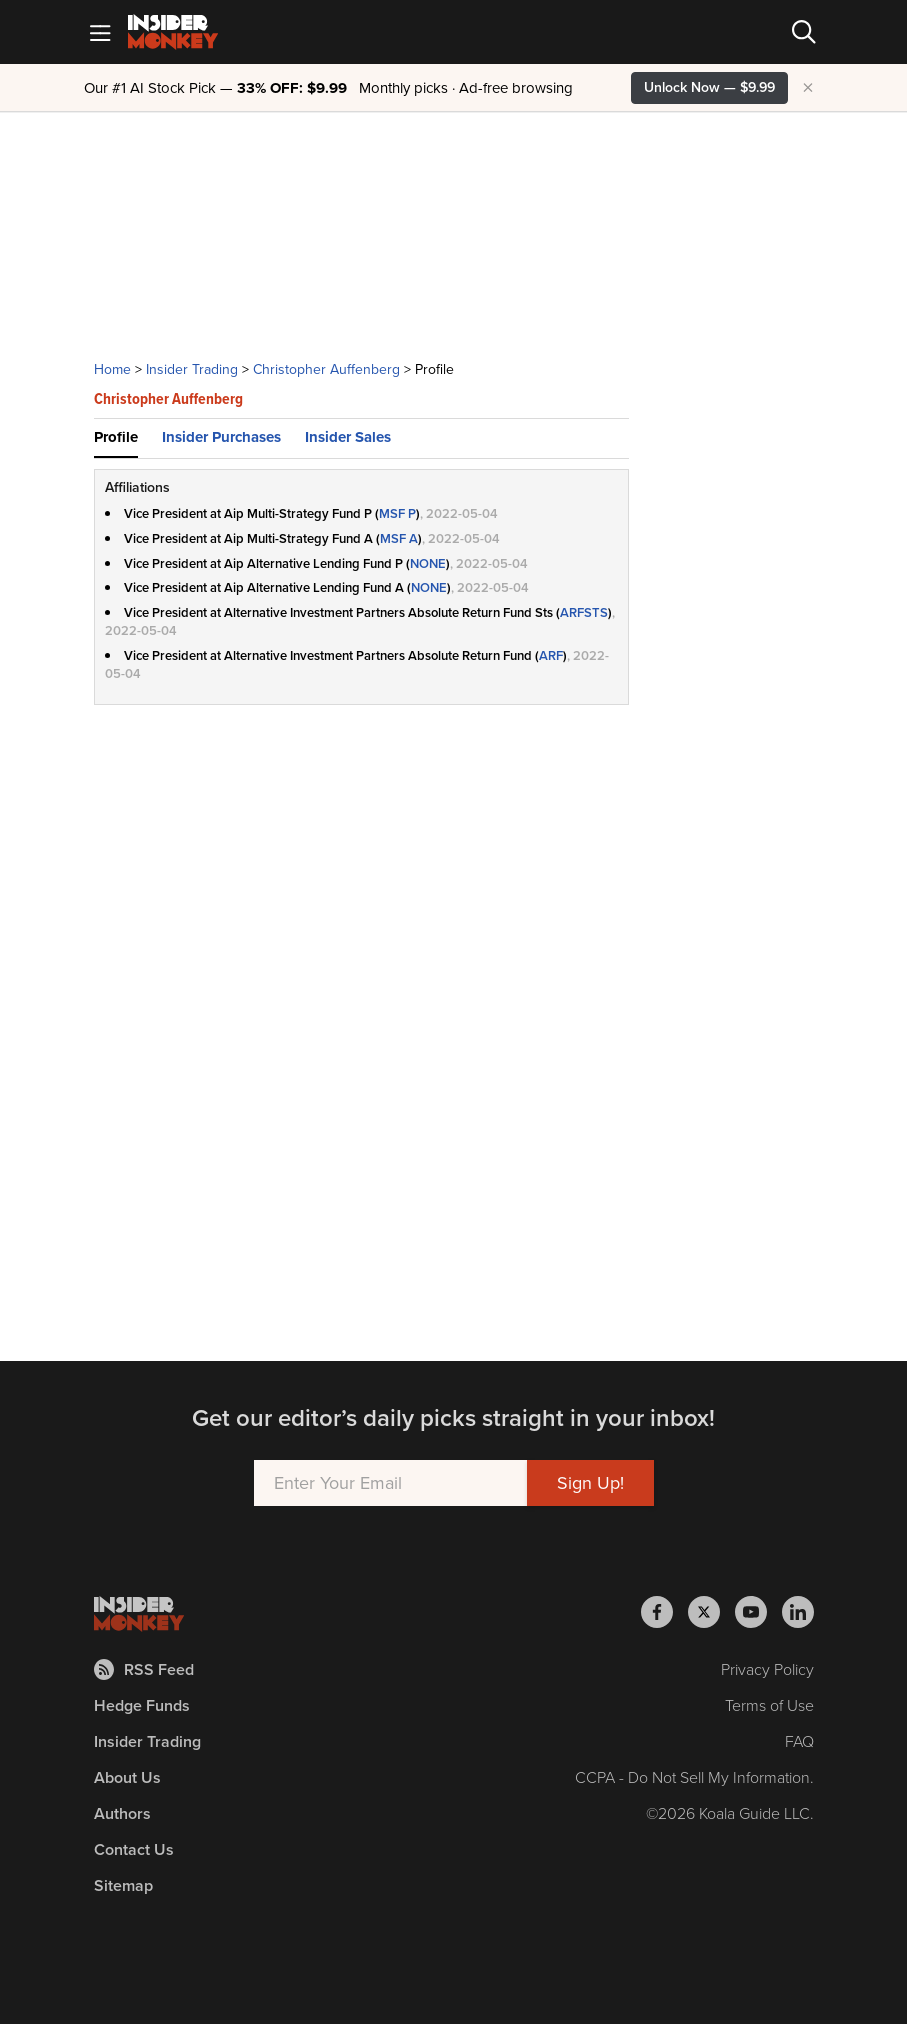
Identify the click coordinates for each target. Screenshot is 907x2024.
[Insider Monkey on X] (711, 1612)
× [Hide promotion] (808, 88)
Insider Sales (348, 437)
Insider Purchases (221, 437)
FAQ (799, 1741)
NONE (428, 563)
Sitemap (123, 1885)
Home (112, 369)
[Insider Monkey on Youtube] (758, 1612)
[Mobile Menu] (100, 32)
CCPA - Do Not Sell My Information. (694, 1777)
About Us (127, 1777)
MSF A (399, 538)
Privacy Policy (767, 1669)
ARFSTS (584, 612)
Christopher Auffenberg (326, 369)
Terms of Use (769, 1705)
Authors (122, 1813)
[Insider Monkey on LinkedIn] (798, 1612)
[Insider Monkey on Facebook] (664, 1612)
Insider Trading (192, 369)
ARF (551, 655)
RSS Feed (144, 1669)
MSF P (397, 513)
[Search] (804, 32)
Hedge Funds (142, 1705)
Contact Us (134, 1849)
